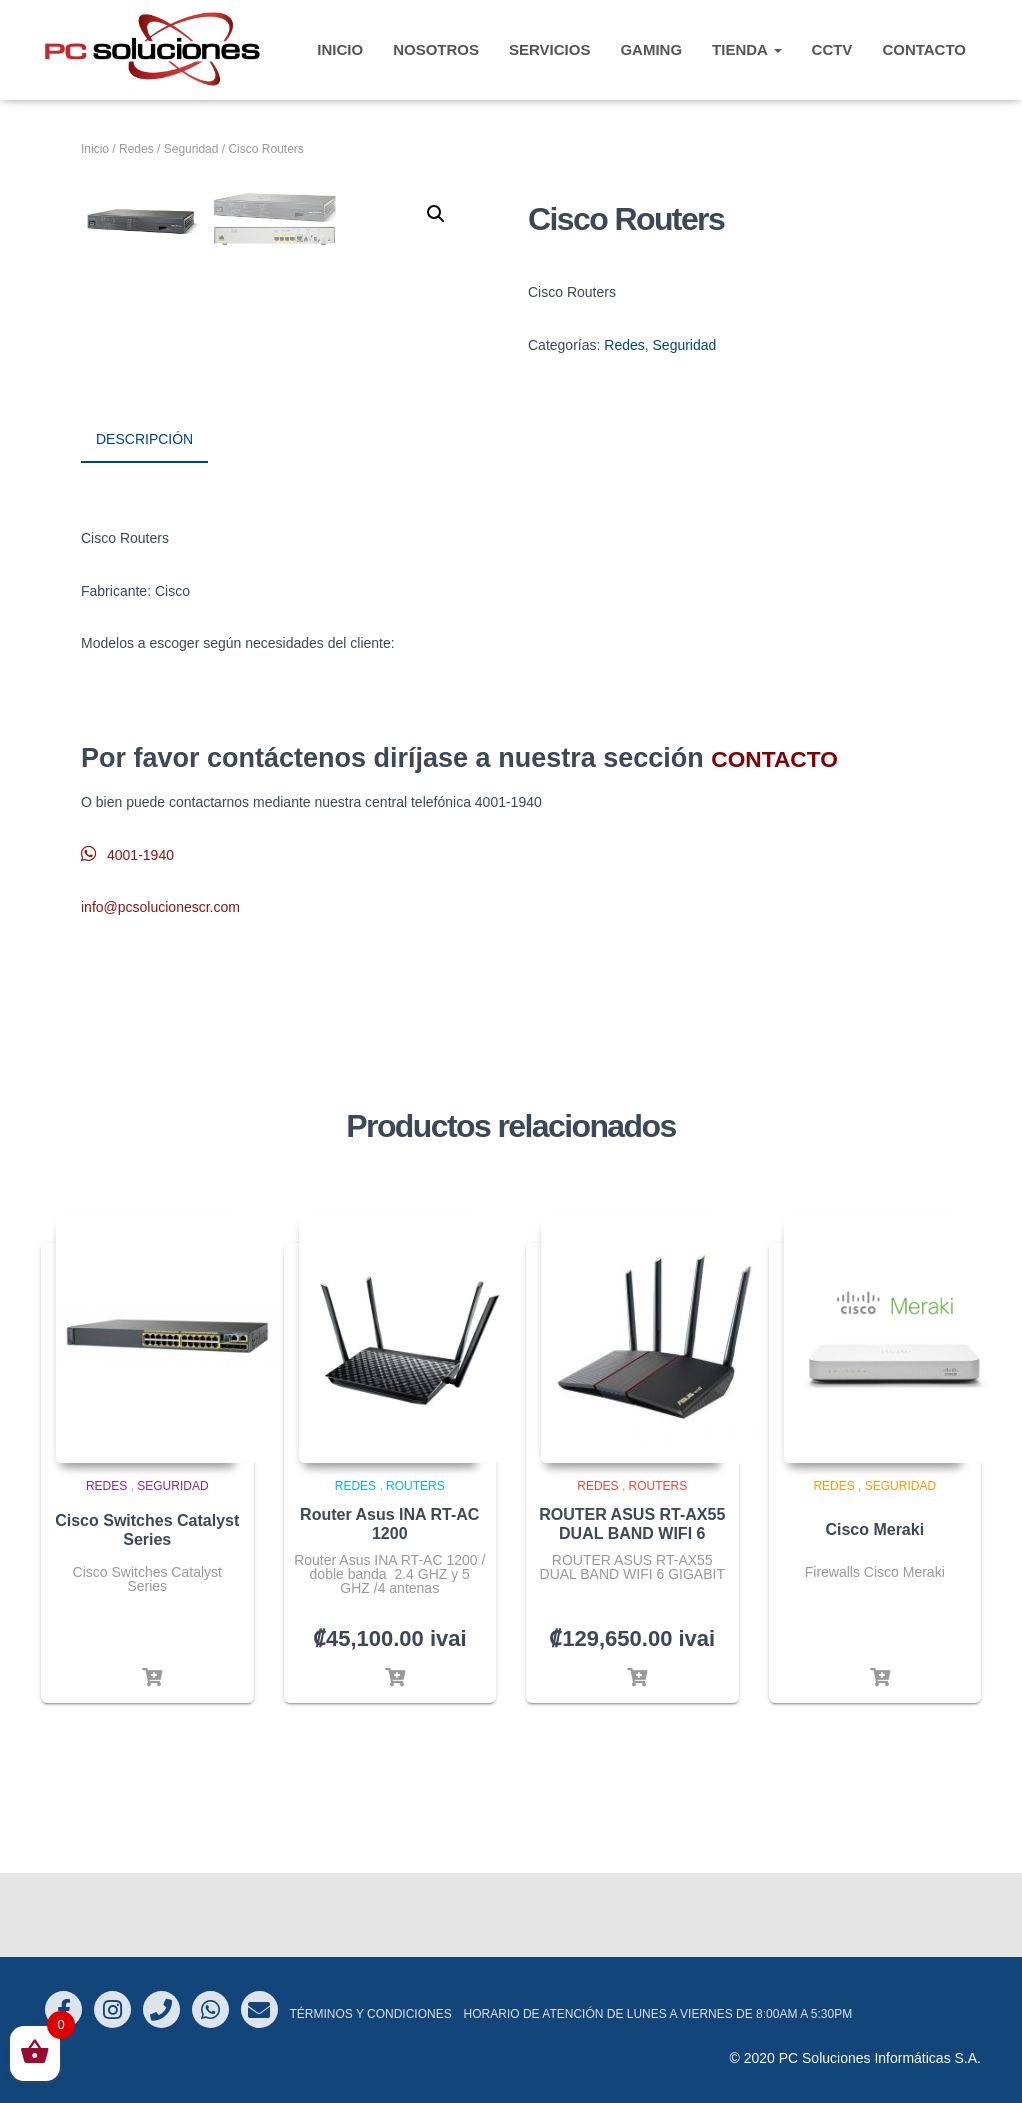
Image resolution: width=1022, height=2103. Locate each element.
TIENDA (746, 49)
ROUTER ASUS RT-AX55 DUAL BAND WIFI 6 (632, 1608)
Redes (136, 149)
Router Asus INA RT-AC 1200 (389, 1608)
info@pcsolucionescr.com (160, 992)
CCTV (832, 49)
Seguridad (191, 149)
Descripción (144, 527)
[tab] (159, 528)
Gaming (651, 49)
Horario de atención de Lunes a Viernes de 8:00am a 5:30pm (658, 2014)
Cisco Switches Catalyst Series (147, 1614)
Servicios (549, 49)
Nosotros (436, 49)
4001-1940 (127, 939)
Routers (415, 1571)
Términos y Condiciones (370, 2014)
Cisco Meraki (874, 1614)
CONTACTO (924, 49)
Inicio (95, 149)
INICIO (340, 49)
